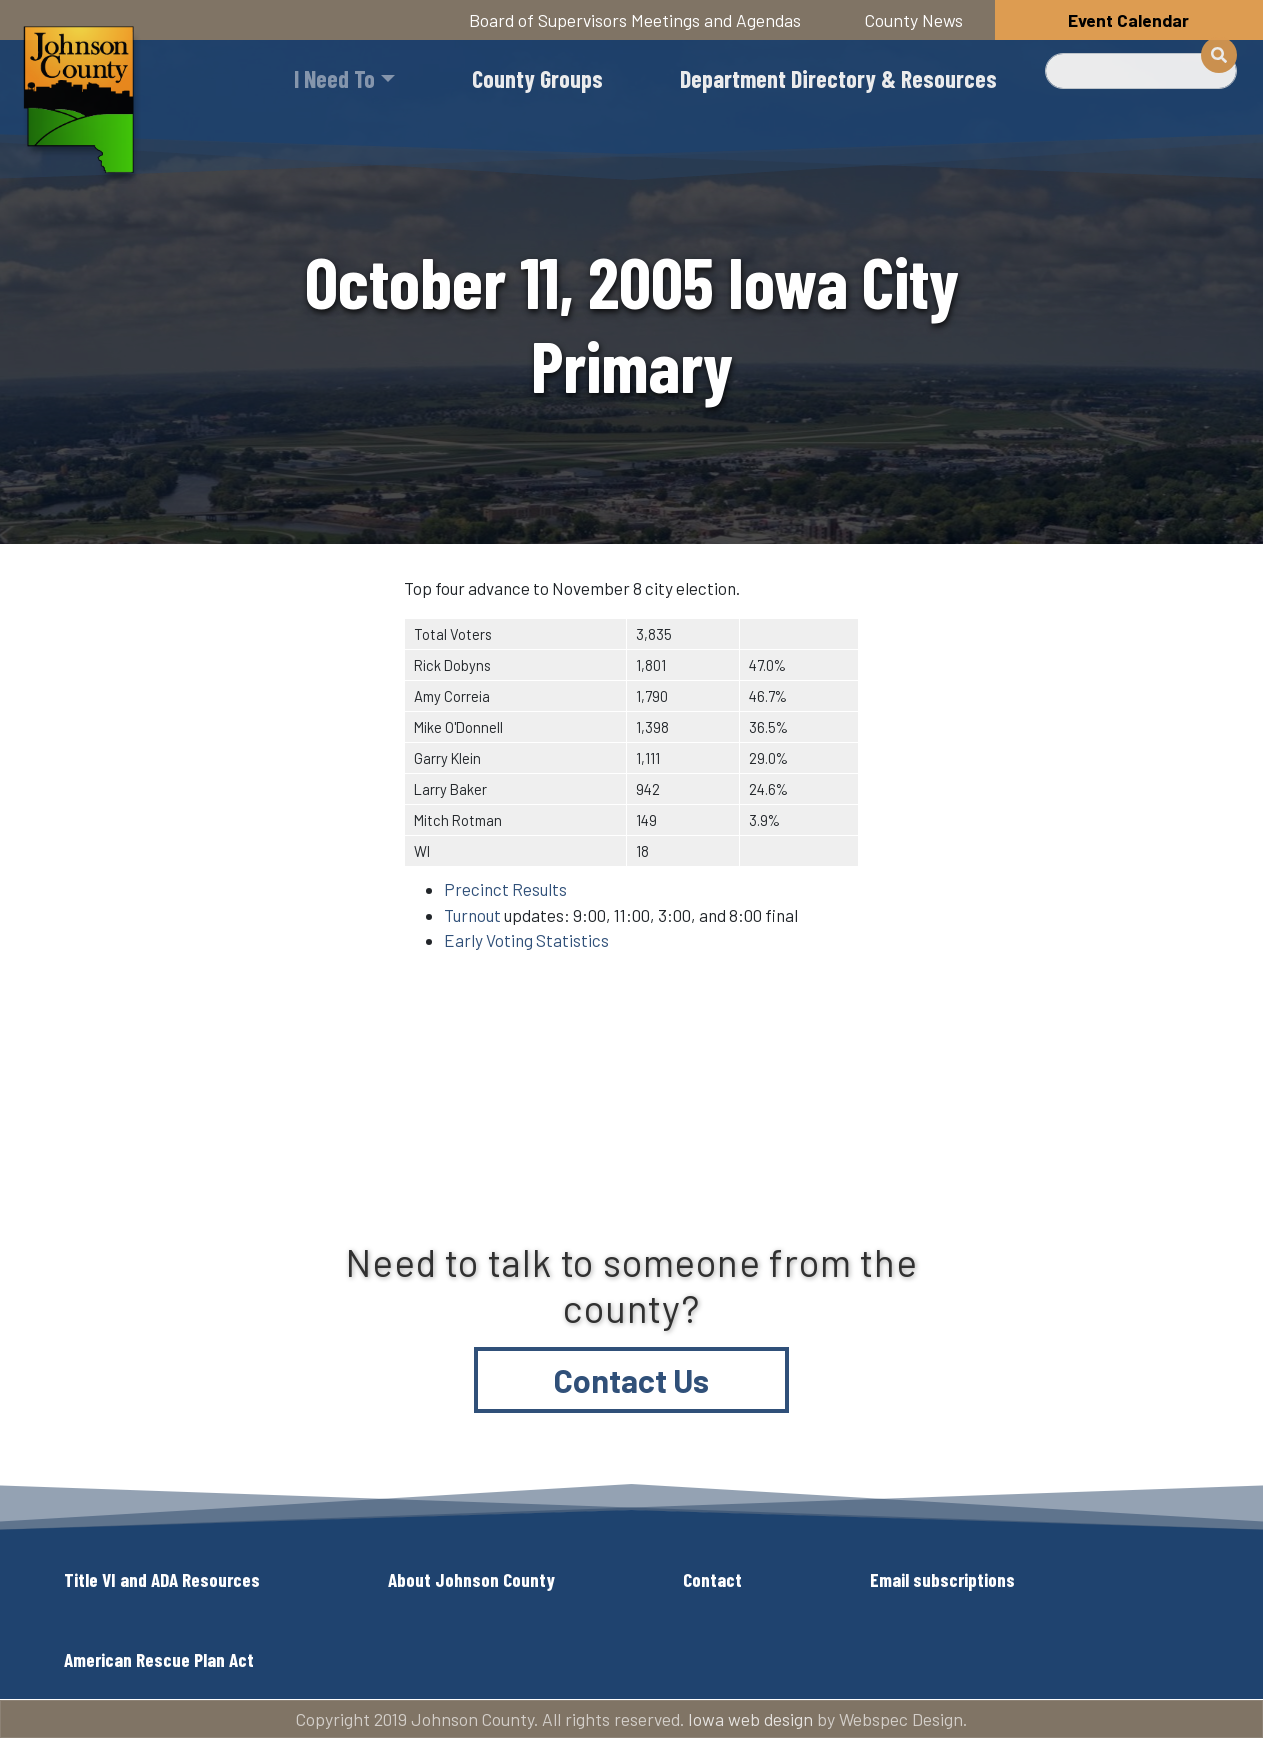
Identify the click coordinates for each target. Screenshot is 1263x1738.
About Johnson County (471, 1579)
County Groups (537, 78)
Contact (712, 1579)
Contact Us (631, 1380)
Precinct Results (505, 889)
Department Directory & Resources (838, 78)
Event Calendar (1128, 20)
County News (914, 20)
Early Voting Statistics (526, 940)
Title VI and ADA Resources (162, 1579)
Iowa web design (750, 1719)
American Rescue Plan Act (159, 1659)
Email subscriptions (942, 1579)
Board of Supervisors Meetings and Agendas (635, 20)
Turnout (472, 915)
